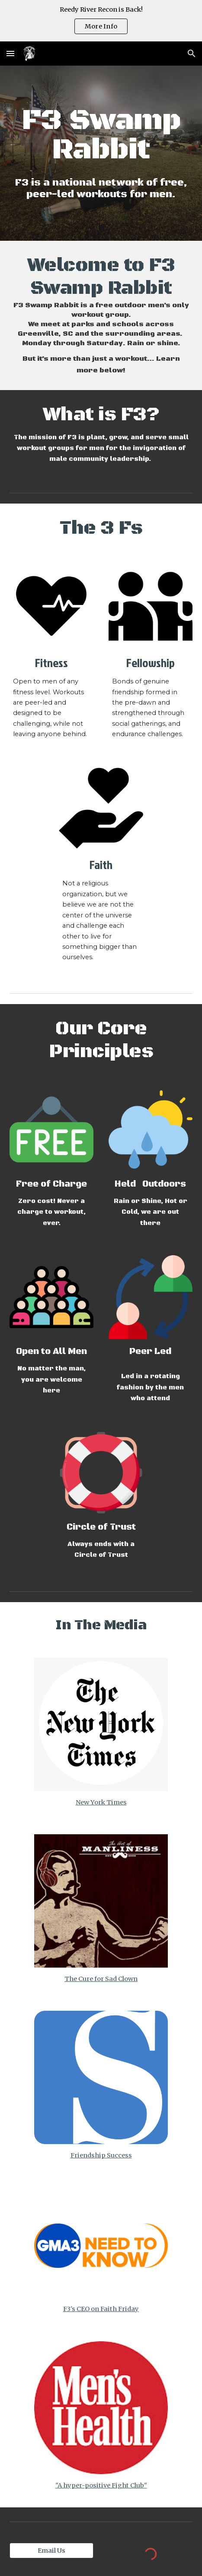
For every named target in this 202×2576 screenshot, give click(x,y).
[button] (10, 53)
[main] (101, 135)
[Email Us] (51, 2550)
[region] (101, 20)
